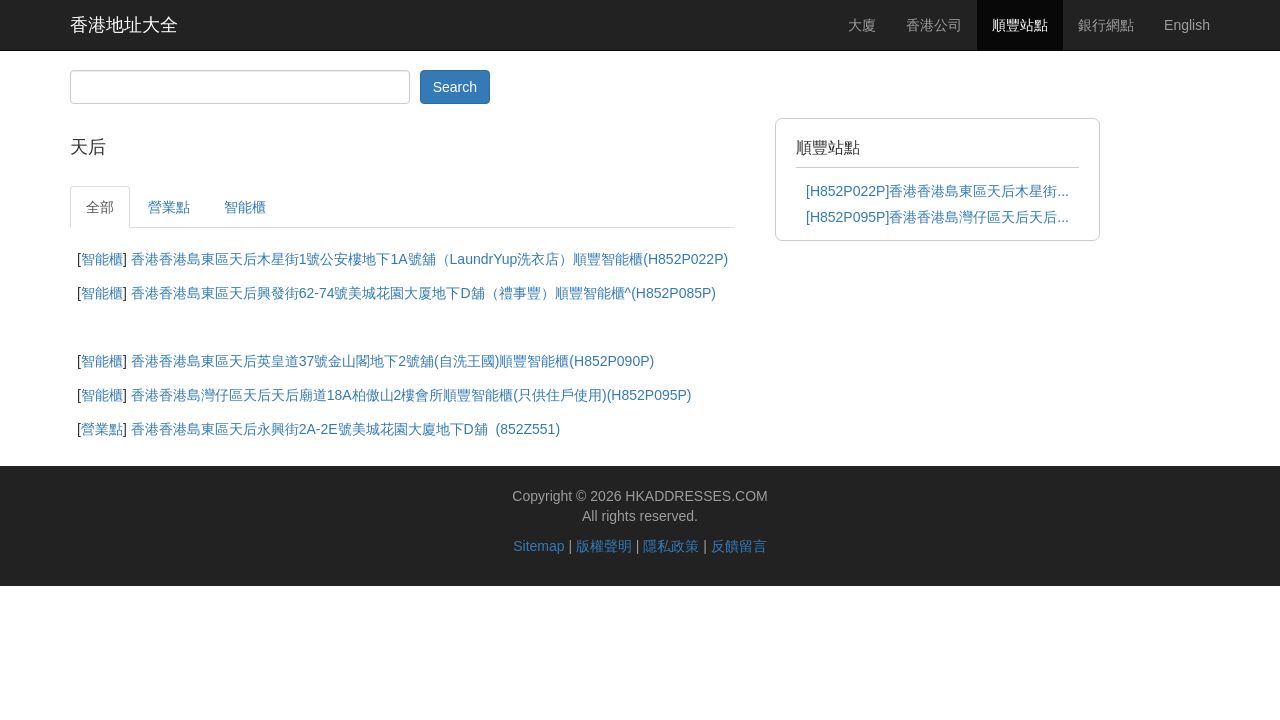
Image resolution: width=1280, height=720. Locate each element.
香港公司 (934, 25)
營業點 (169, 207)
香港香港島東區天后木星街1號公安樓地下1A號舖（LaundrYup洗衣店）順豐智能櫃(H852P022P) (429, 259)
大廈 (862, 25)
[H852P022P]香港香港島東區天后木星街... (937, 191)
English (1187, 25)
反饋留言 (739, 546)
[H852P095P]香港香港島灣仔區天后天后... (937, 217)
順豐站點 (1020, 25)
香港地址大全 (124, 25)
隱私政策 (671, 546)
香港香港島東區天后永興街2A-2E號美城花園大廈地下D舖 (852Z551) (345, 429)
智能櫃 (245, 207)
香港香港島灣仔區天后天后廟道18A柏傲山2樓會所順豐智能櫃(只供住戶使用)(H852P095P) (411, 395)
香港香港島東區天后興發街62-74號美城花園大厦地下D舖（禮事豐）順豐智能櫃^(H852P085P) (423, 293)
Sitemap (538, 546)
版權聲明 (604, 546)
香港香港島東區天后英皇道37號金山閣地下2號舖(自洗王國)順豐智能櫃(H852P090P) (393, 361)
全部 (100, 207)
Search (455, 87)
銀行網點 (1106, 25)
